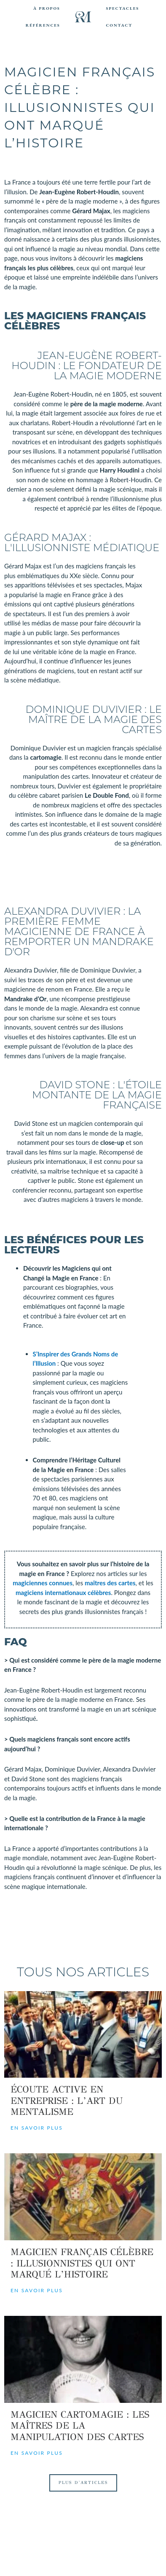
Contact (119, 25)
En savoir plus (37, 2128)
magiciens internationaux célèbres (63, 1592)
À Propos (46, 8)
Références (43, 25)
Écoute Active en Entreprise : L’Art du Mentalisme (67, 2100)
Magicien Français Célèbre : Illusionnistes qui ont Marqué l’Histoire (82, 2263)
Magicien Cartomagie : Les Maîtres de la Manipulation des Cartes (80, 2426)
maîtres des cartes (110, 1583)
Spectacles (122, 8)
